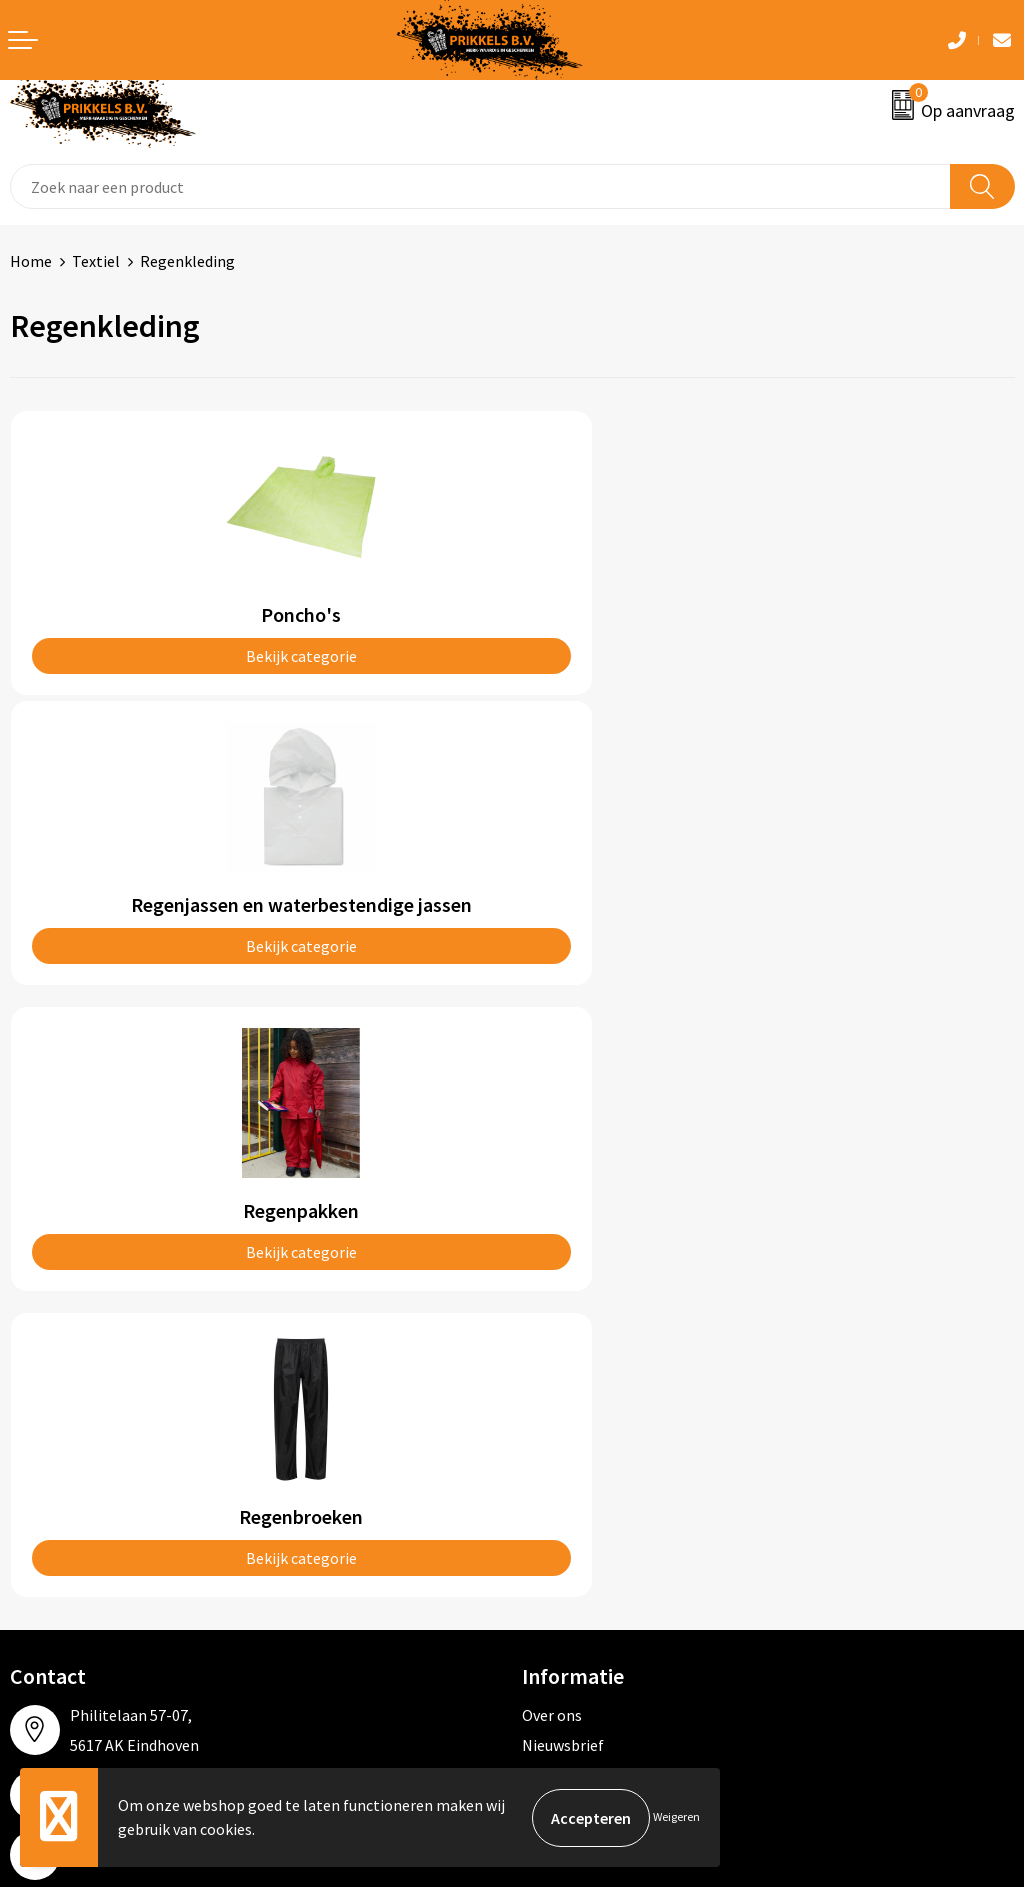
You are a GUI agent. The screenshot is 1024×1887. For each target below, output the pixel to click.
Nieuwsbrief (563, 1149)
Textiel (96, 261)
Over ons (552, 1119)
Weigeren (676, 1817)
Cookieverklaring (580, 1458)
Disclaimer (558, 1519)
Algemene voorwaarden (603, 1428)
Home (31, 261)
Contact (38, 1428)
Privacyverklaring (581, 1489)
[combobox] (480, 186)
